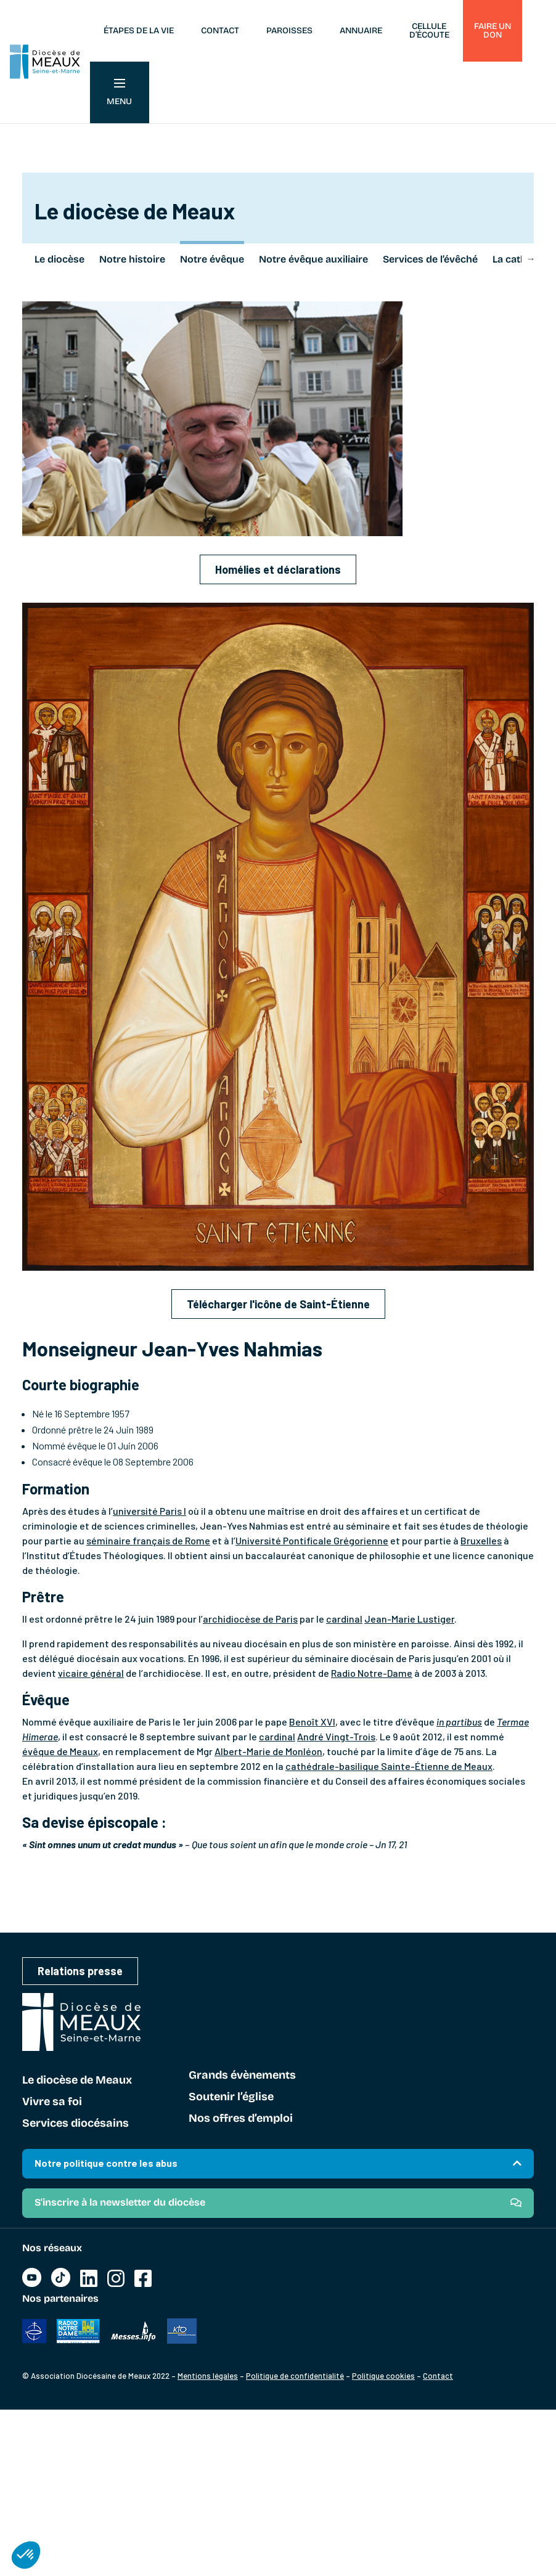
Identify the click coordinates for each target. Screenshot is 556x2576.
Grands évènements (242, 2075)
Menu (119, 93)
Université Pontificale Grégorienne (311, 1540)
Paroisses (289, 30)
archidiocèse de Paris (250, 1618)
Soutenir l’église (231, 2097)
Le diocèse (59, 259)
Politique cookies (383, 2376)
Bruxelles (481, 1540)
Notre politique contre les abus (106, 2163)
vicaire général (91, 1673)
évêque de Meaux (60, 1751)
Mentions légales (208, 2376)
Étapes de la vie (139, 30)
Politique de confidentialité (295, 2376)
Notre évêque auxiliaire (313, 259)
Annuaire (361, 30)
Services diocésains (75, 2123)
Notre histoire (132, 259)
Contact (220, 30)
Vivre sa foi (52, 2102)
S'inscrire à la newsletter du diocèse (120, 2202)
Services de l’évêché (430, 259)
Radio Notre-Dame (371, 1673)
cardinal (344, 1618)
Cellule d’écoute (429, 30)
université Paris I (149, 1511)
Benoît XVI (312, 1721)
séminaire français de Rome (148, 1540)
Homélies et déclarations (278, 569)
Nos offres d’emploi (241, 2119)
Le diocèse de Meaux (77, 2080)
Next (531, 258)
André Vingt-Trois (336, 1736)
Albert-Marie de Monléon (268, 1751)
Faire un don (492, 30)
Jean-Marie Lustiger (409, 1618)
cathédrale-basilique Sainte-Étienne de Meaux (389, 1766)
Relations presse (80, 1971)
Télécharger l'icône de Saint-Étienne (278, 1304)
